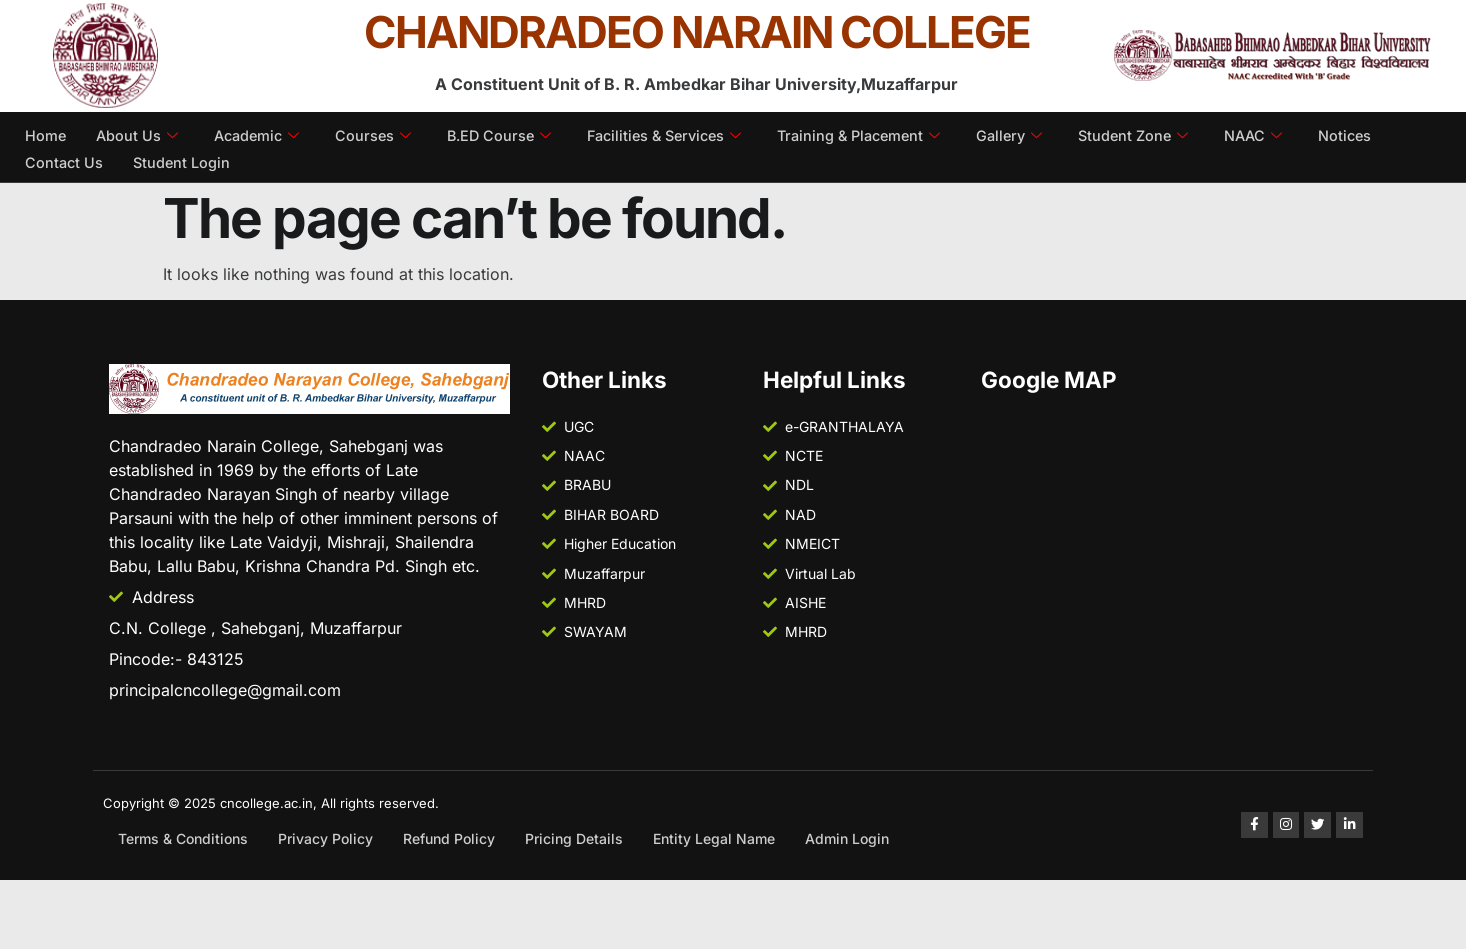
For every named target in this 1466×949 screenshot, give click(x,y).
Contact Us (65, 158)
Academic (261, 133)
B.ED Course (509, 133)
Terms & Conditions (183, 838)
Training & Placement (884, 133)
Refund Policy (449, 838)
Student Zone (1168, 133)
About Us (138, 133)
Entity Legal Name (714, 838)
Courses (380, 133)
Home (46, 133)
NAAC (1291, 133)
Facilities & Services (681, 133)
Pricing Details (574, 838)
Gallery (1040, 133)
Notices (1384, 133)
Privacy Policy (325, 838)
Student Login (184, 158)
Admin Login (847, 838)
